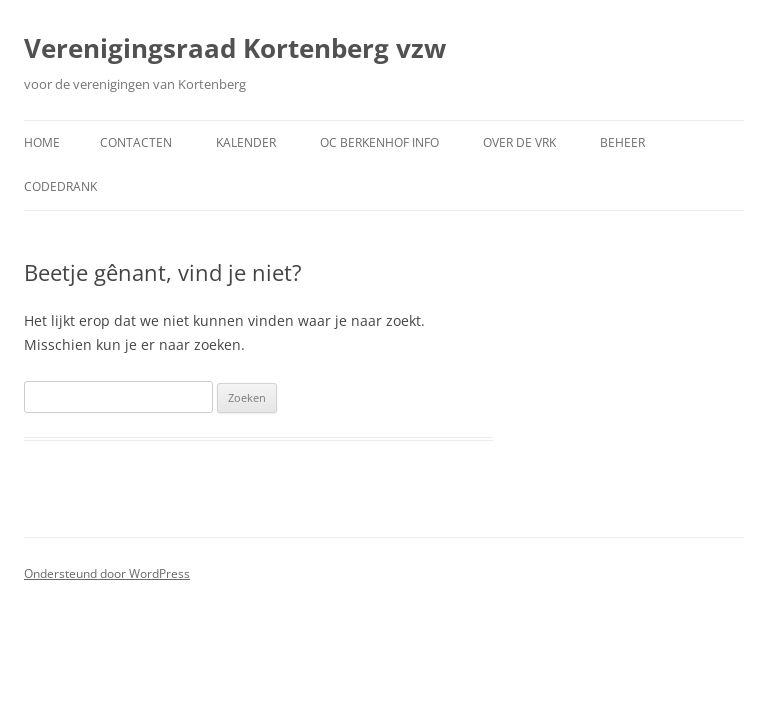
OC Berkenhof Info (379, 142)
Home (42, 142)
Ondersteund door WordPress (107, 573)
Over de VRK (519, 142)
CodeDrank (60, 186)
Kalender (246, 142)
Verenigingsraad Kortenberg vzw (235, 48)
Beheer (622, 142)
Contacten (136, 142)
